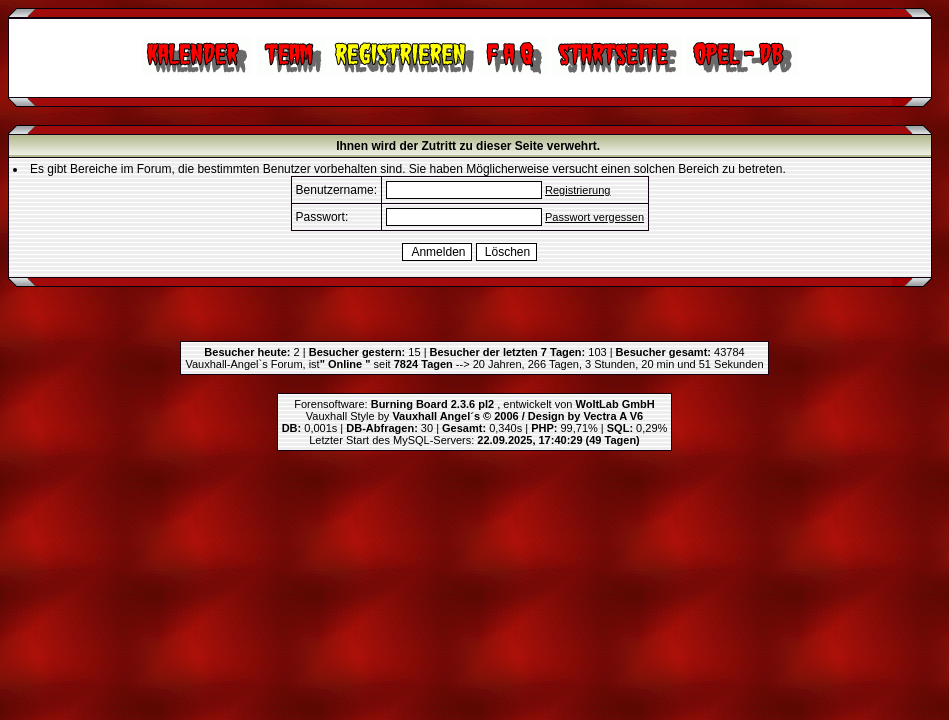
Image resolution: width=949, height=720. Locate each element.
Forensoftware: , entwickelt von (474, 404)
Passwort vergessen (594, 217)
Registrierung (577, 190)
